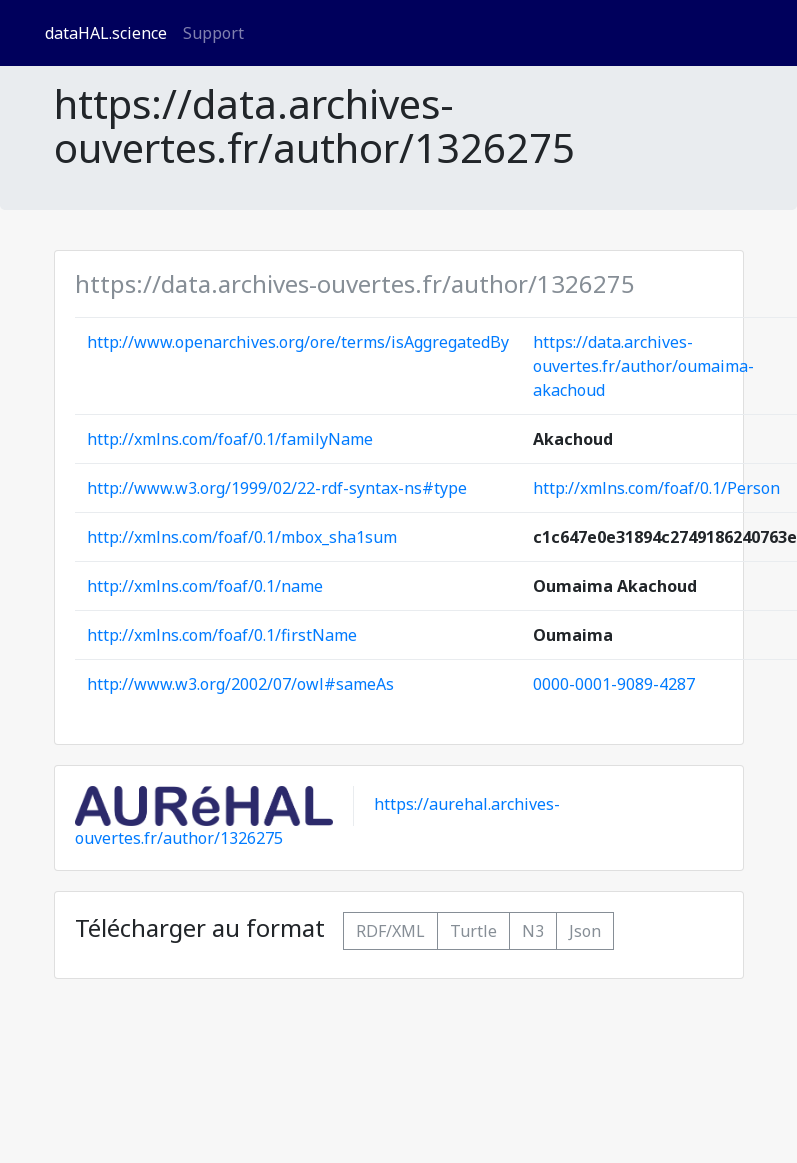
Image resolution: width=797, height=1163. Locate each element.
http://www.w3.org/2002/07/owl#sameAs (240, 684)
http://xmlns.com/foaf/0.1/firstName (222, 635)
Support (213, 33)
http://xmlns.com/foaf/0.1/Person (656, 488)
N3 (533, 931)
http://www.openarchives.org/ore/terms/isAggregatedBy (298, 342)
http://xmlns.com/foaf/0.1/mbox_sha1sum (242, 537)
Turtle (473, 931)
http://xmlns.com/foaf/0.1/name (205, 586)
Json (585, 931)
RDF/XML (390, 931)
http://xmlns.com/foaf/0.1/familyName (230, 439)
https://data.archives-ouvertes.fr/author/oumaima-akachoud (643, 366)
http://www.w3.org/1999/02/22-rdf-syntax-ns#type (277, 488)
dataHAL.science (106, 33)
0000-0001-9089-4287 (614, 684)
